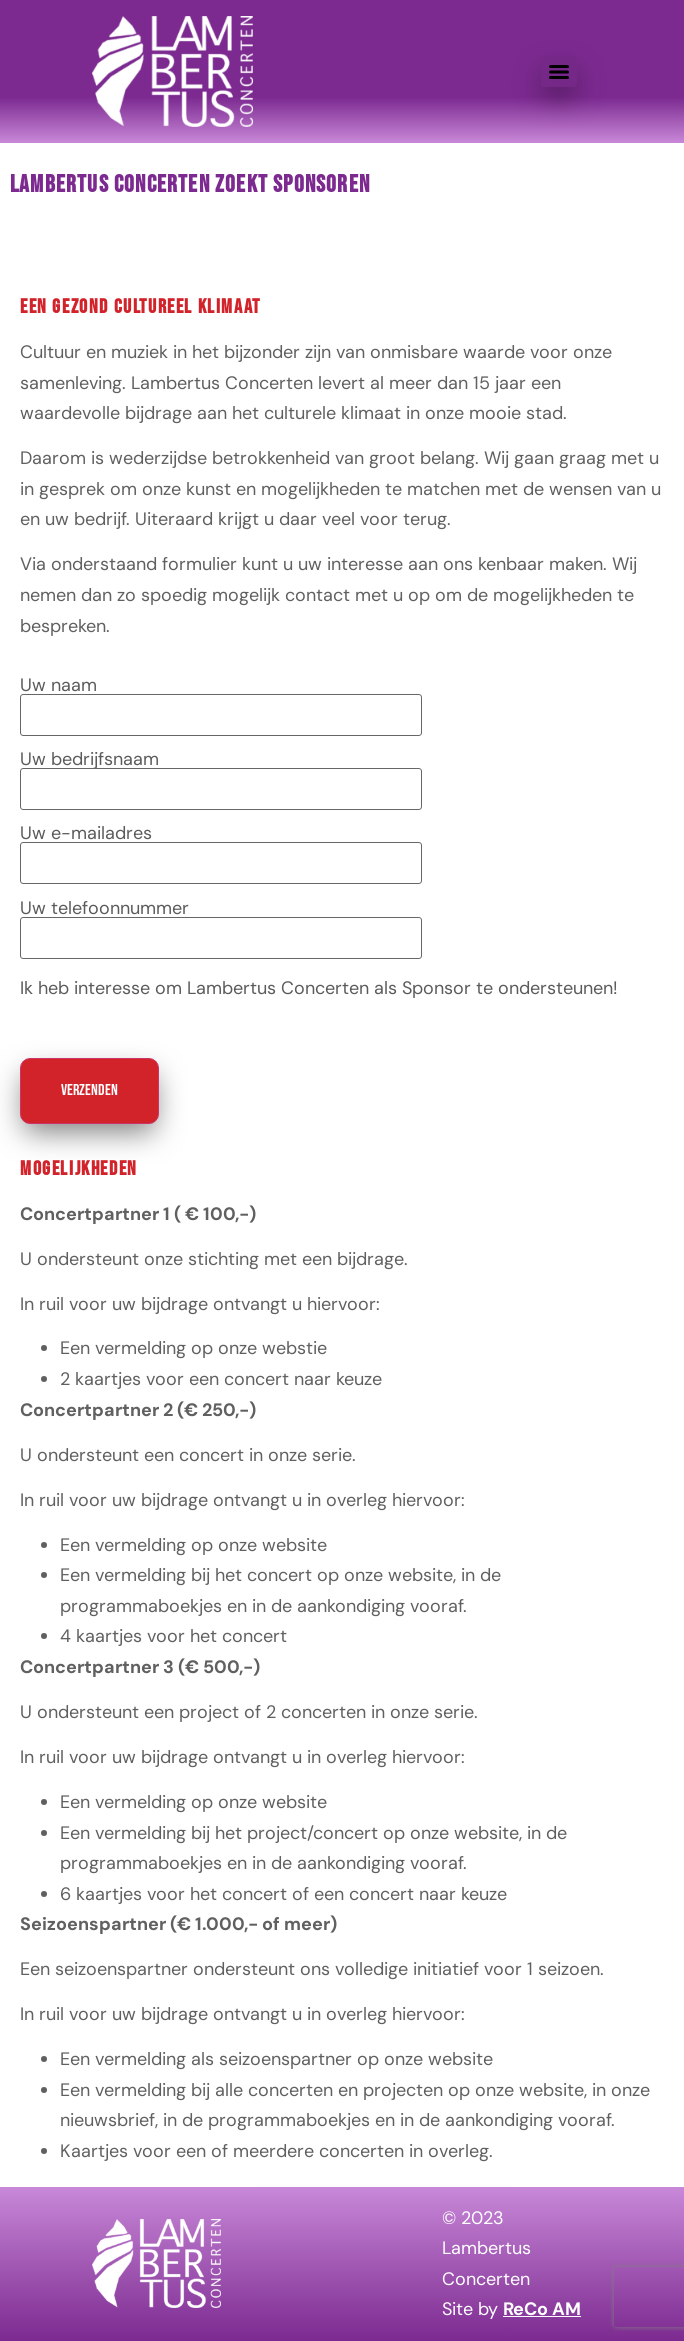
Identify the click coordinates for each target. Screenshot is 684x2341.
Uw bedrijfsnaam (221, 775)
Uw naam (221, 701)
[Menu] (559, 72)
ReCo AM (542, 2309)
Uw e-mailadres (221, 849)
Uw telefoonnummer (221, 924)
